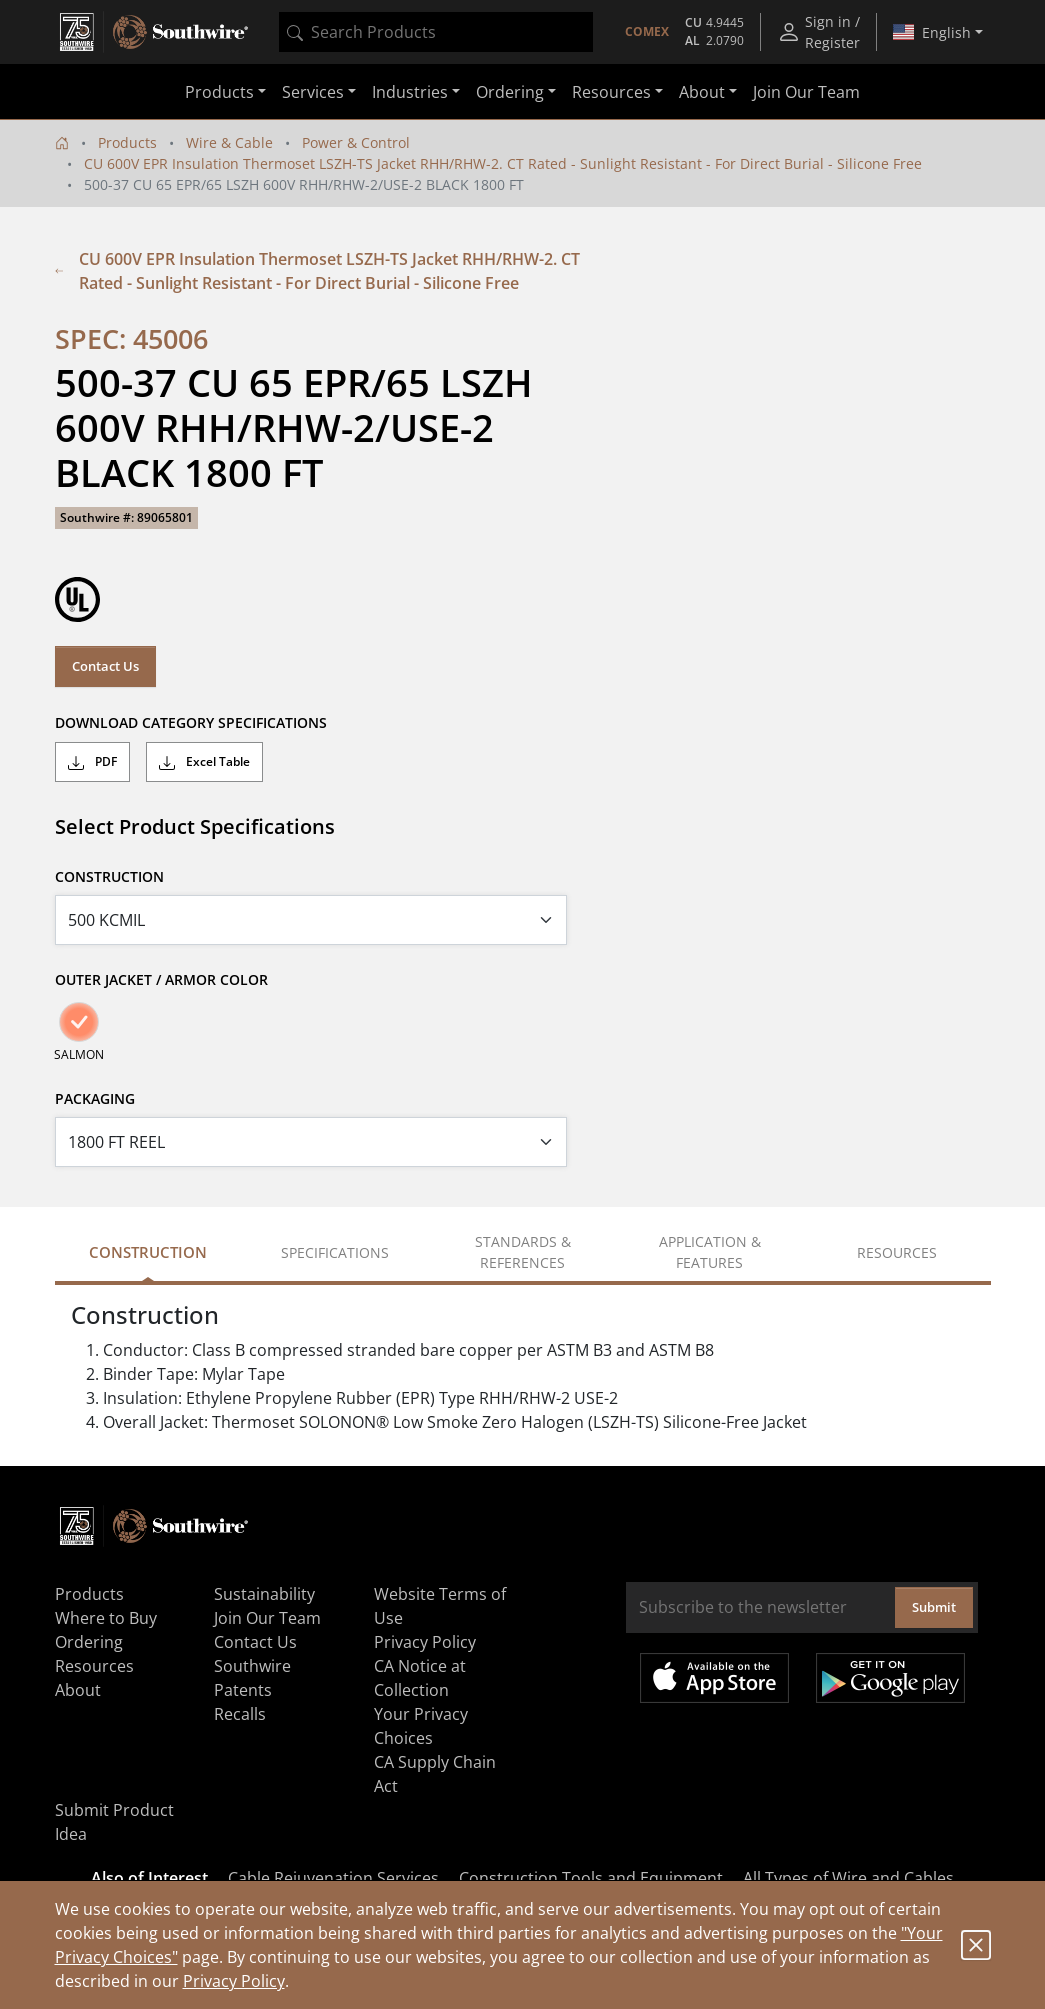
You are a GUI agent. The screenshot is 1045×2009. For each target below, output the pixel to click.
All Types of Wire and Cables (848, 1878)
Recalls (240, 1714)
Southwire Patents (252, 1678)
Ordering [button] (510, 92)
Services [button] (313, 92)
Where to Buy (106, 1618)
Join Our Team (806, 92)
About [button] (702, 92)
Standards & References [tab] (523, 1252)
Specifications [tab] (335, 1252)
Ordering (89, 1642)
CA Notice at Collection (420, 1678)
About (78, 1690)
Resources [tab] (897, 1252)
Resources (94, 1666)
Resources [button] (611, 92)
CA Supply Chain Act (435, 1774)
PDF (92, 762)
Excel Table (204, 762)
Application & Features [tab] (710, 1252)
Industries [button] (410, 92)
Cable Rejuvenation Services (333, 1878)
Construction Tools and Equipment (591, 1878)
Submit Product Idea (114, 1822)
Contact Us (105, 666)
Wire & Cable (229, 142)
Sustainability (264, 1594)
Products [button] (219, 92)
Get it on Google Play (890, 1678)
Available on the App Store (714, 1678)
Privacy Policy (234, 1981)
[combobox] (436, 32)
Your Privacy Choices (421, 1726)
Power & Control (356, 142)
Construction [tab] (148, 1252)
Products (127, 142)
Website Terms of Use (440, 1606)
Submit (934, 1607)
